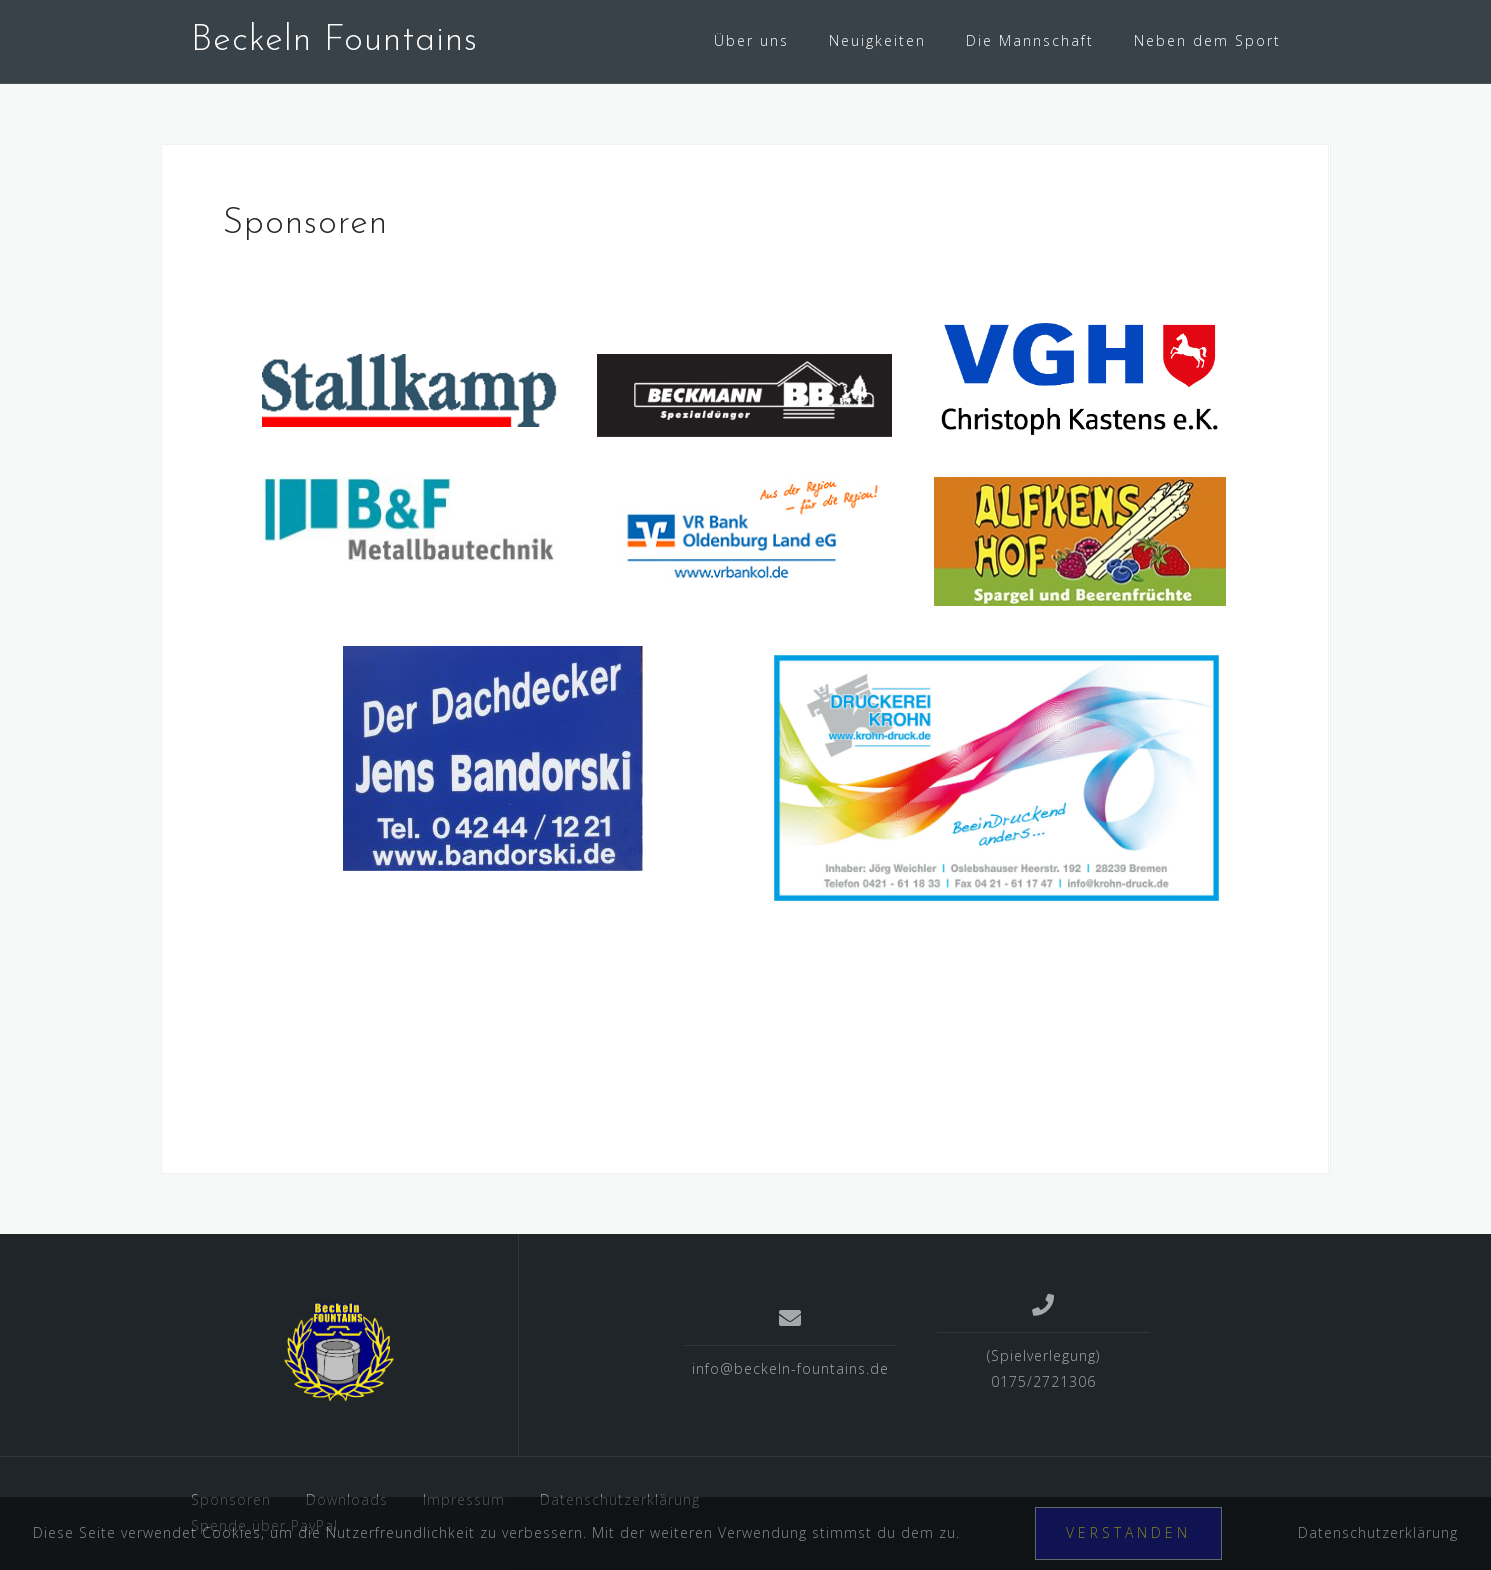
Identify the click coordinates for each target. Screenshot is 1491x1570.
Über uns (751, 40)
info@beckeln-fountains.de (790, 1368)
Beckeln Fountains (334, 41)
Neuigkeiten (877, 40)
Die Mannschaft (1030, 40)
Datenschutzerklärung (1378, 1532)
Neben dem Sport (1207, 40)
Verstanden (1128, 1532)
